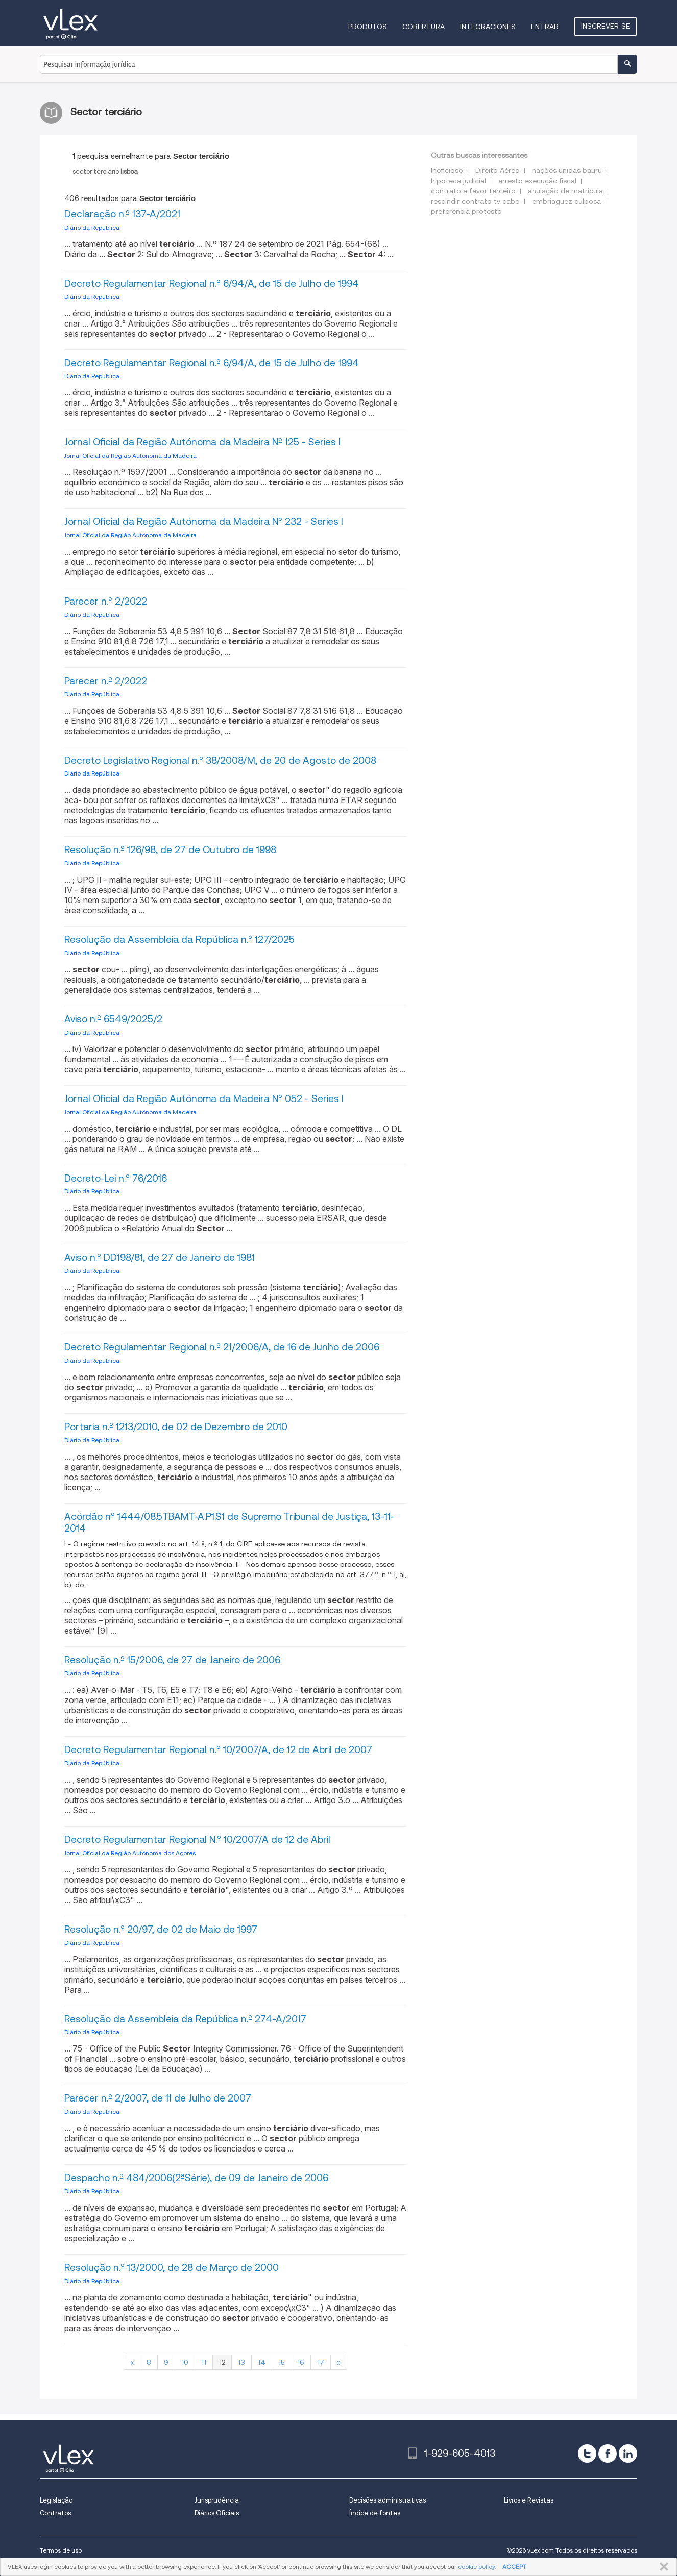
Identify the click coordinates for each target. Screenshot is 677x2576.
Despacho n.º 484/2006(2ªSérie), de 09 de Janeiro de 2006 (196, 2177)
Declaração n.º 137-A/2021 (122, 214)
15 (281, 2362)
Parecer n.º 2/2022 (105, 601)
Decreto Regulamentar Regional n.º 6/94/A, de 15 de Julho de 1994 (211, 283)
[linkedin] (628, 2453)
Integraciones (488, 26)
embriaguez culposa (566, 201)
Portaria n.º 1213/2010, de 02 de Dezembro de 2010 (175, 1426)
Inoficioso (447, 170)
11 (203, 2362)
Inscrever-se (605, 26)
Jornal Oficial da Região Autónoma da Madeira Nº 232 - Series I (203, 521)
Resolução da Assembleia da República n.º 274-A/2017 (185, 2019)
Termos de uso (61, 2550)
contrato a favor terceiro (473, 191)
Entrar (545, 26)
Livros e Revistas (528, 2500)
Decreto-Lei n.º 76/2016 (115, 1178)
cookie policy (476, 2566)
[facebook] (607, 2453)
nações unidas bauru (567, 170)
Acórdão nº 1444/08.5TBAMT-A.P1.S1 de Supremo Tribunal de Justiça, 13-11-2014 (229, 1522)
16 (300, 2362)
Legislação (56, 2500)
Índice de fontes (374, 2513)
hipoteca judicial (458, 181)
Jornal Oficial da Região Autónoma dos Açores (130, 1852)
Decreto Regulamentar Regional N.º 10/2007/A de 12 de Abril (197, 1839)
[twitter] (587, 2453)
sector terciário (105, 172)
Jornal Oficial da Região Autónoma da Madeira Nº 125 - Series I (202, 442)
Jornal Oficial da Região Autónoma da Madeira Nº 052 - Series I (204, 1098)
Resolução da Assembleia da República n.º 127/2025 (179, 939)
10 (184, 2362)
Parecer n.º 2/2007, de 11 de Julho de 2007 (157, 2098)
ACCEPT (514, 2566)
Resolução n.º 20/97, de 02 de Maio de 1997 (160, 1929)
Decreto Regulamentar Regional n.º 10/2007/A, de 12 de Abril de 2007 (218, 1749)
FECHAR (662, 2567)
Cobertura (423, 26)
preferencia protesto (466, 211)
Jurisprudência (217, 2500)
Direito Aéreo (497, 170)
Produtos (367, 26)
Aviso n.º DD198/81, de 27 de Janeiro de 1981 (159, 1257)
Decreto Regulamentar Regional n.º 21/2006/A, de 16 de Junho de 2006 (221, 1347)
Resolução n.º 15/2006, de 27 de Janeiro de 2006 (172, 1660)
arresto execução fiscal (537, 181)
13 (241, 2362)
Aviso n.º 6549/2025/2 (113, 1019)
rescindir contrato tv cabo (475, 201)
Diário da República (91, 227)
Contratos (55, 2513)
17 (320, 2362)
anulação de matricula (565, 191)
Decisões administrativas (387, 2500)
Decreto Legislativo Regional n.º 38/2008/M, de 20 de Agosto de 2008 (220, 760)
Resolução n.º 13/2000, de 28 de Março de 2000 (171, 2267)
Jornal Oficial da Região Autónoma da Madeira (130, 455)
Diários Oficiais (217, 2513)
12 (222, 2362)
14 (261, 2362)
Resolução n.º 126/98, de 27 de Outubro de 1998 (170, 849)
